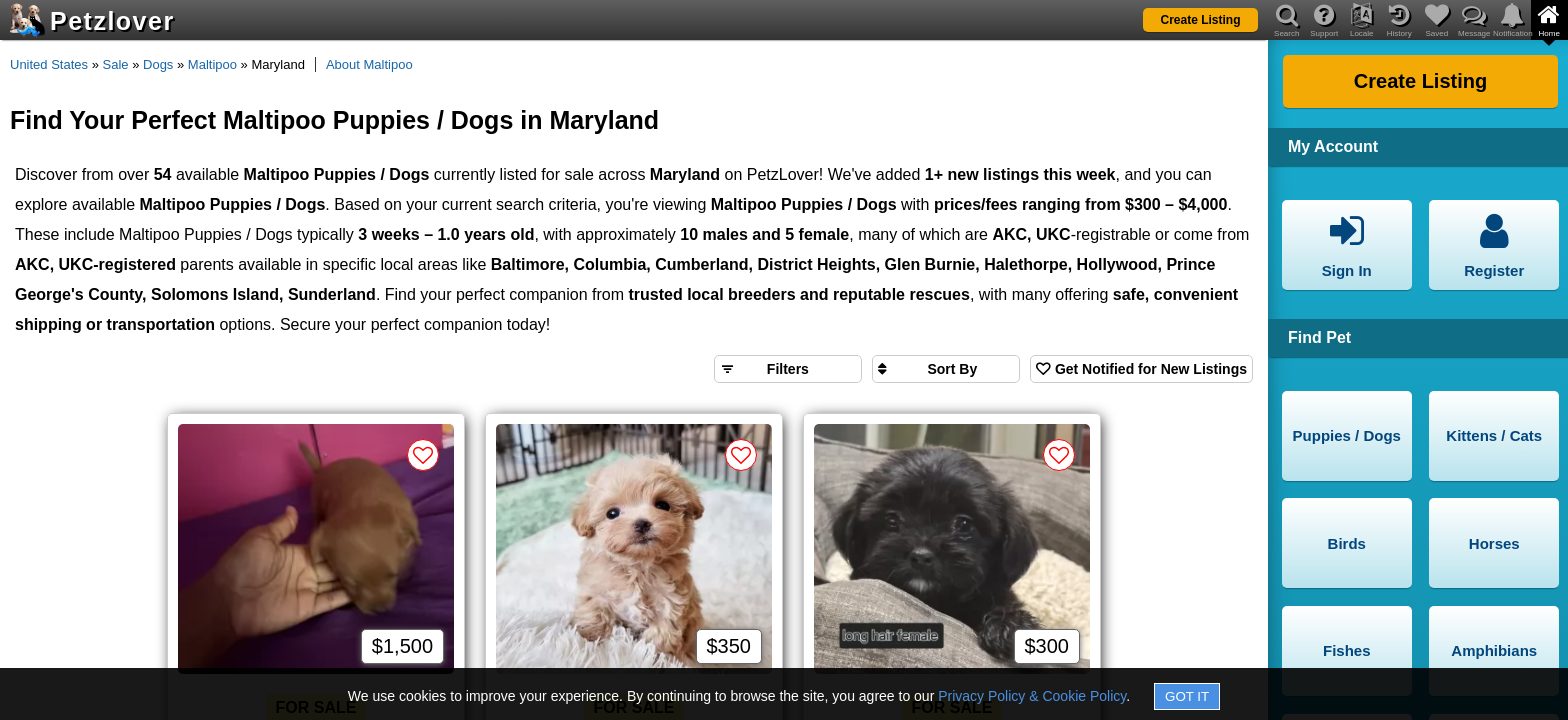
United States (49, 64)
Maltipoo (212, 64)
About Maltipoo (369, 64)
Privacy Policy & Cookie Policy (1032, 696)
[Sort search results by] (946, 369)
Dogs (158, 64)
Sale (116, 64)
